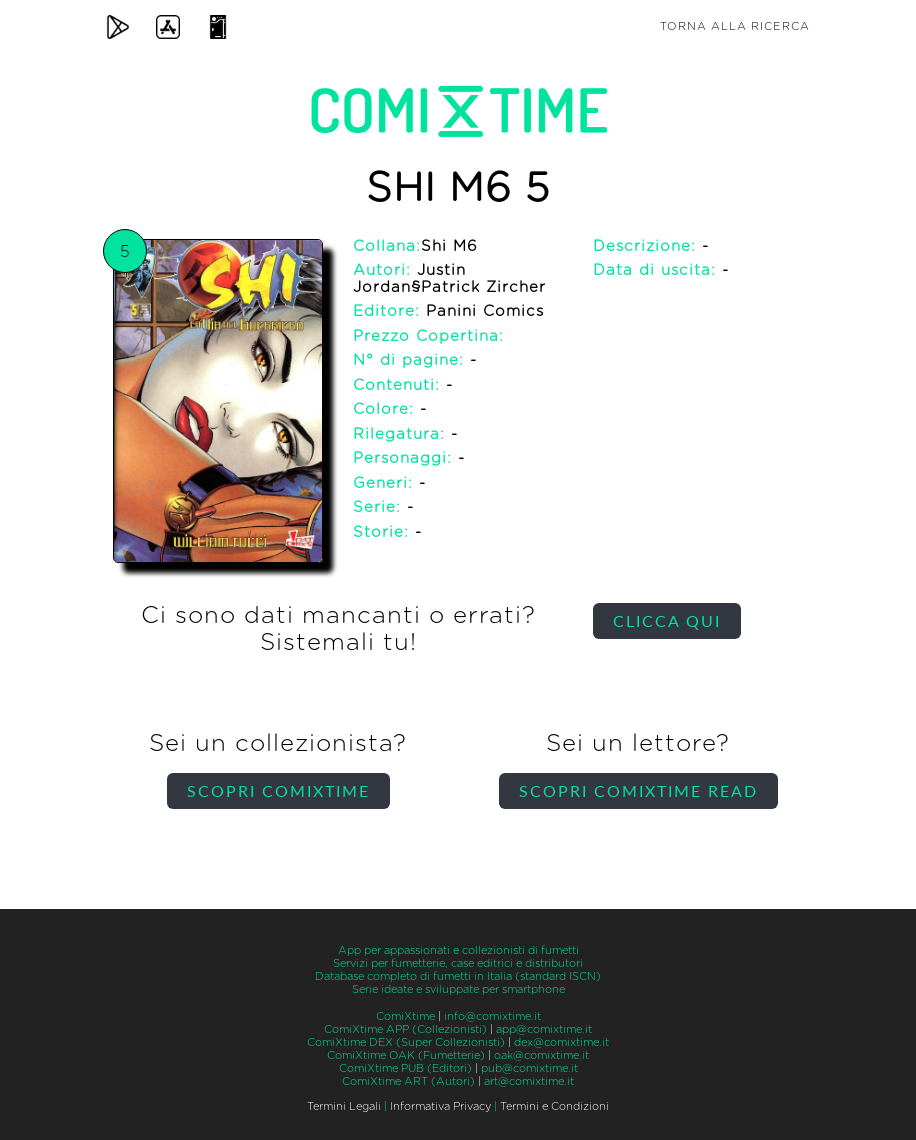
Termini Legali (344, 1106)
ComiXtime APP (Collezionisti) (405, 1029)
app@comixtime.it (544, 1029)
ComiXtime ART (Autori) (408, 1081)
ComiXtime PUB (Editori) (405, 1068)
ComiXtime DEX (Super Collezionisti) (406, 1042)
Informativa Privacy (440, 1106)
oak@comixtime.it (541, 1055)
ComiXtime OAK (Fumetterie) (406, 1055)
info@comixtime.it (492, 1016)
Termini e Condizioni (554, 1106)
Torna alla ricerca (735, 26)
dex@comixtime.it (561, 1042)
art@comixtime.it (529, 1081)
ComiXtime (405, 1016)
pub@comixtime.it (529, 1068)
